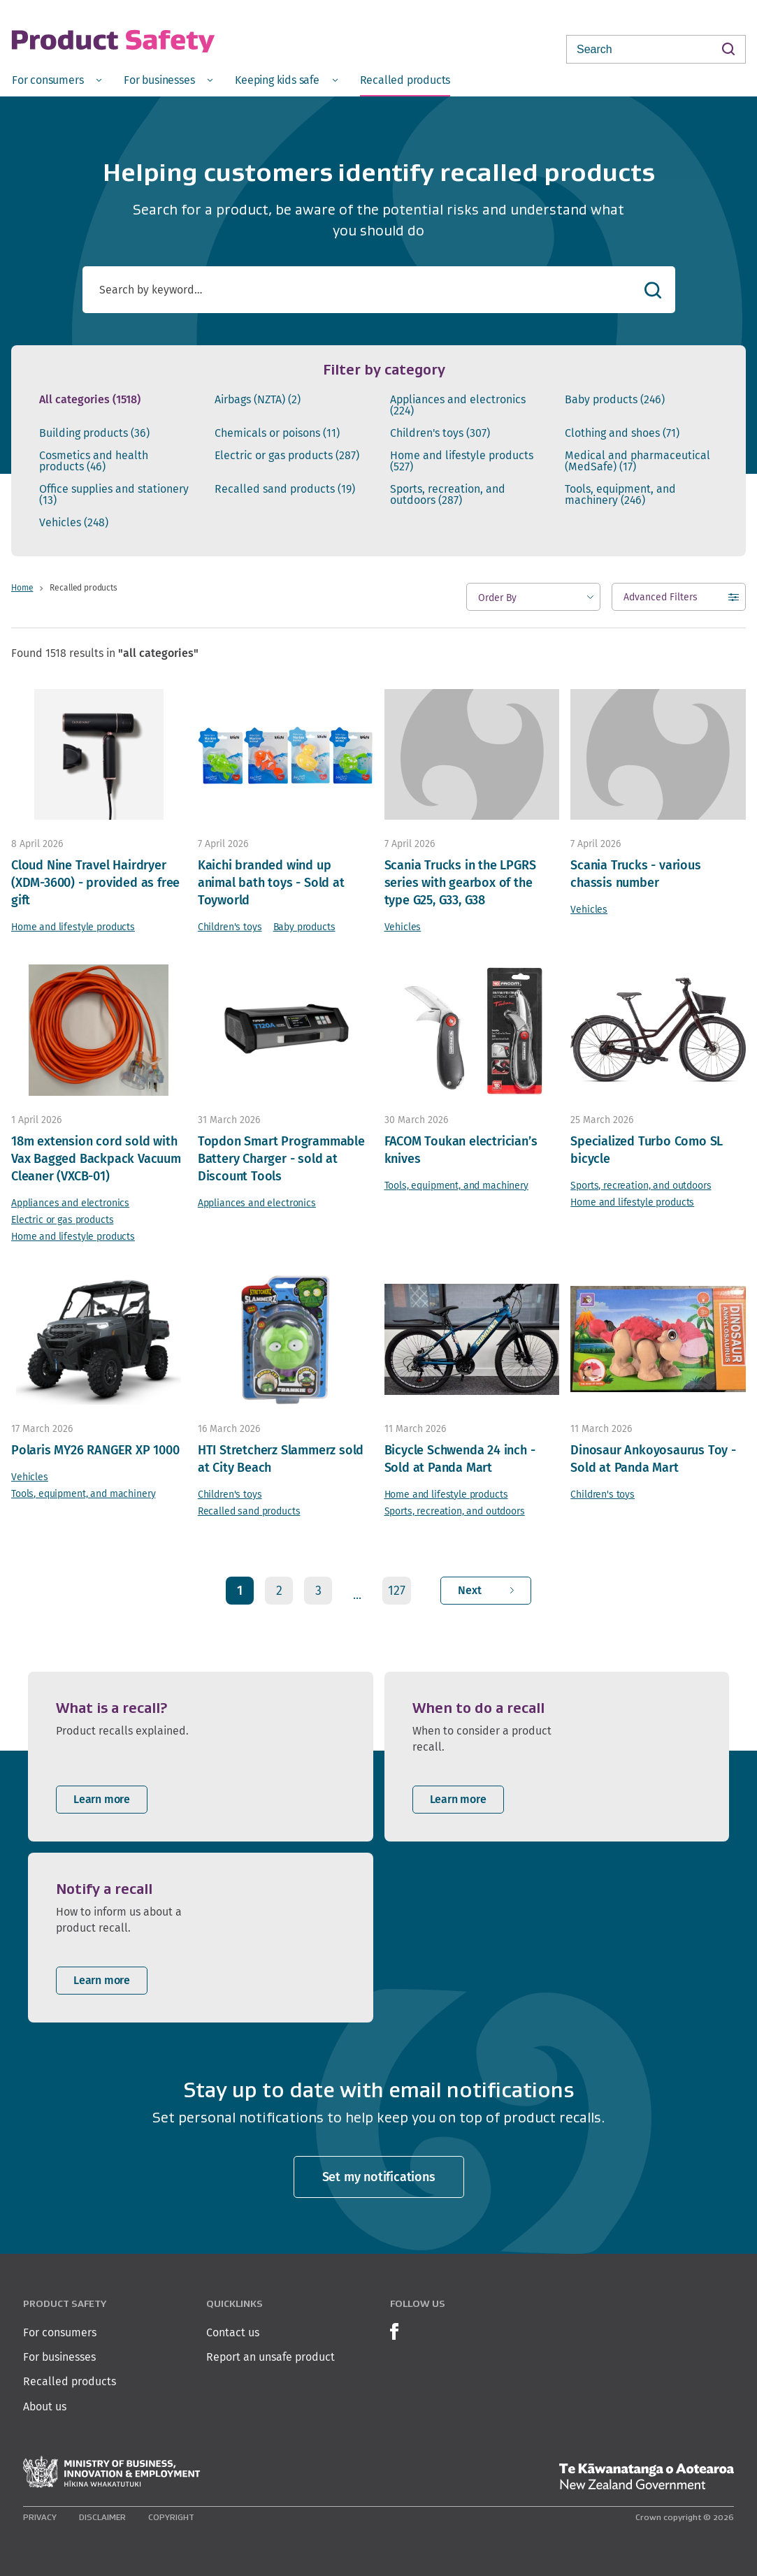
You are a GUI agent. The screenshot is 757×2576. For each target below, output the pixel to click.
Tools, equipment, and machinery (620, 495)
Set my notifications (378, 2176)
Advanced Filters (660, 600)
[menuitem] (57, 79)
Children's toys (440, 433)
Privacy (40, 2516)
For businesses (59, 2357)
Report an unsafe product (270, 2357)
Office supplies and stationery (114, 495)
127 (396, 1590)
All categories (89, 399)
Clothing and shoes (622, 433)
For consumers (59, 2332)
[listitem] (200, 1756)
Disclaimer (102, 2516)
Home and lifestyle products (461, 461)
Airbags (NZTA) (258, 399)
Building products (94, 433)
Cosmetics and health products (93, 461)
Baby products (615, 399)
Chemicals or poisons (277, 433)
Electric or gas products (287, 455)
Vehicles (73, 522)
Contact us (232, 2332)
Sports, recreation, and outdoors (447, 495)
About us (44, 2406)
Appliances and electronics (458, 405)
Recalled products (69, 2381)
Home (22, 587)
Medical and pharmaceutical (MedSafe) (637, 461)
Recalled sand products (285, 489)
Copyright (171, 2516)
